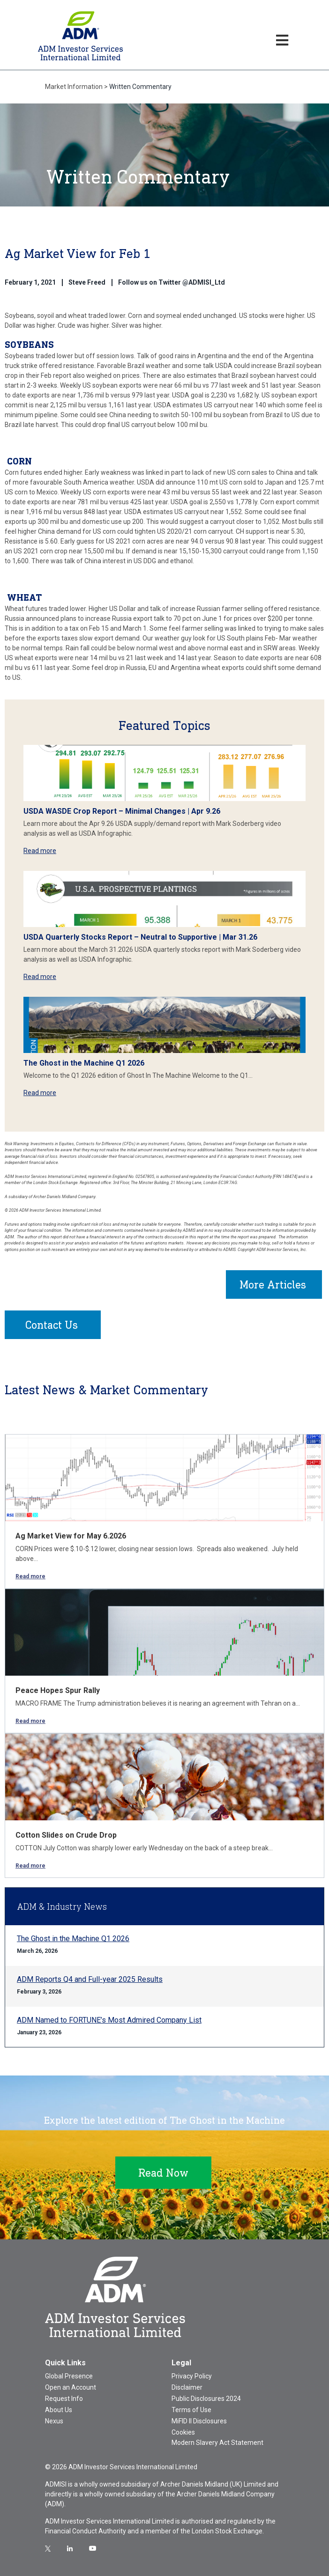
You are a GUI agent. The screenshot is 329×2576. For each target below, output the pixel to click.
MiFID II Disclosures (199, 2421)
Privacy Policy (192, 2376)
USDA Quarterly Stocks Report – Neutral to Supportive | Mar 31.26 (140, 937)
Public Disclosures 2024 (206, 2398)
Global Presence (69, 2376)
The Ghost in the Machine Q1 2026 (83, 1063)
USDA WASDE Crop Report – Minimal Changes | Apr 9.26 (121, 811)
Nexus (54, 2421)
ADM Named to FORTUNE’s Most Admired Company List (109, 2020)
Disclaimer (187, 2387)
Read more (39, 850)
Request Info (64, 2398)
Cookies (183, 2432)
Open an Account (70, 2387)
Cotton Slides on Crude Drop (66, 1835)
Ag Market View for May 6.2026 (70, 1535)
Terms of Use (191, 2410)
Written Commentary (140, 86)
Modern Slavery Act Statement (217, 2442)
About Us (58, 2410)
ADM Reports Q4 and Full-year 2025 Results (90, 1979)
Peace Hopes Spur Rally (57, 1690)
